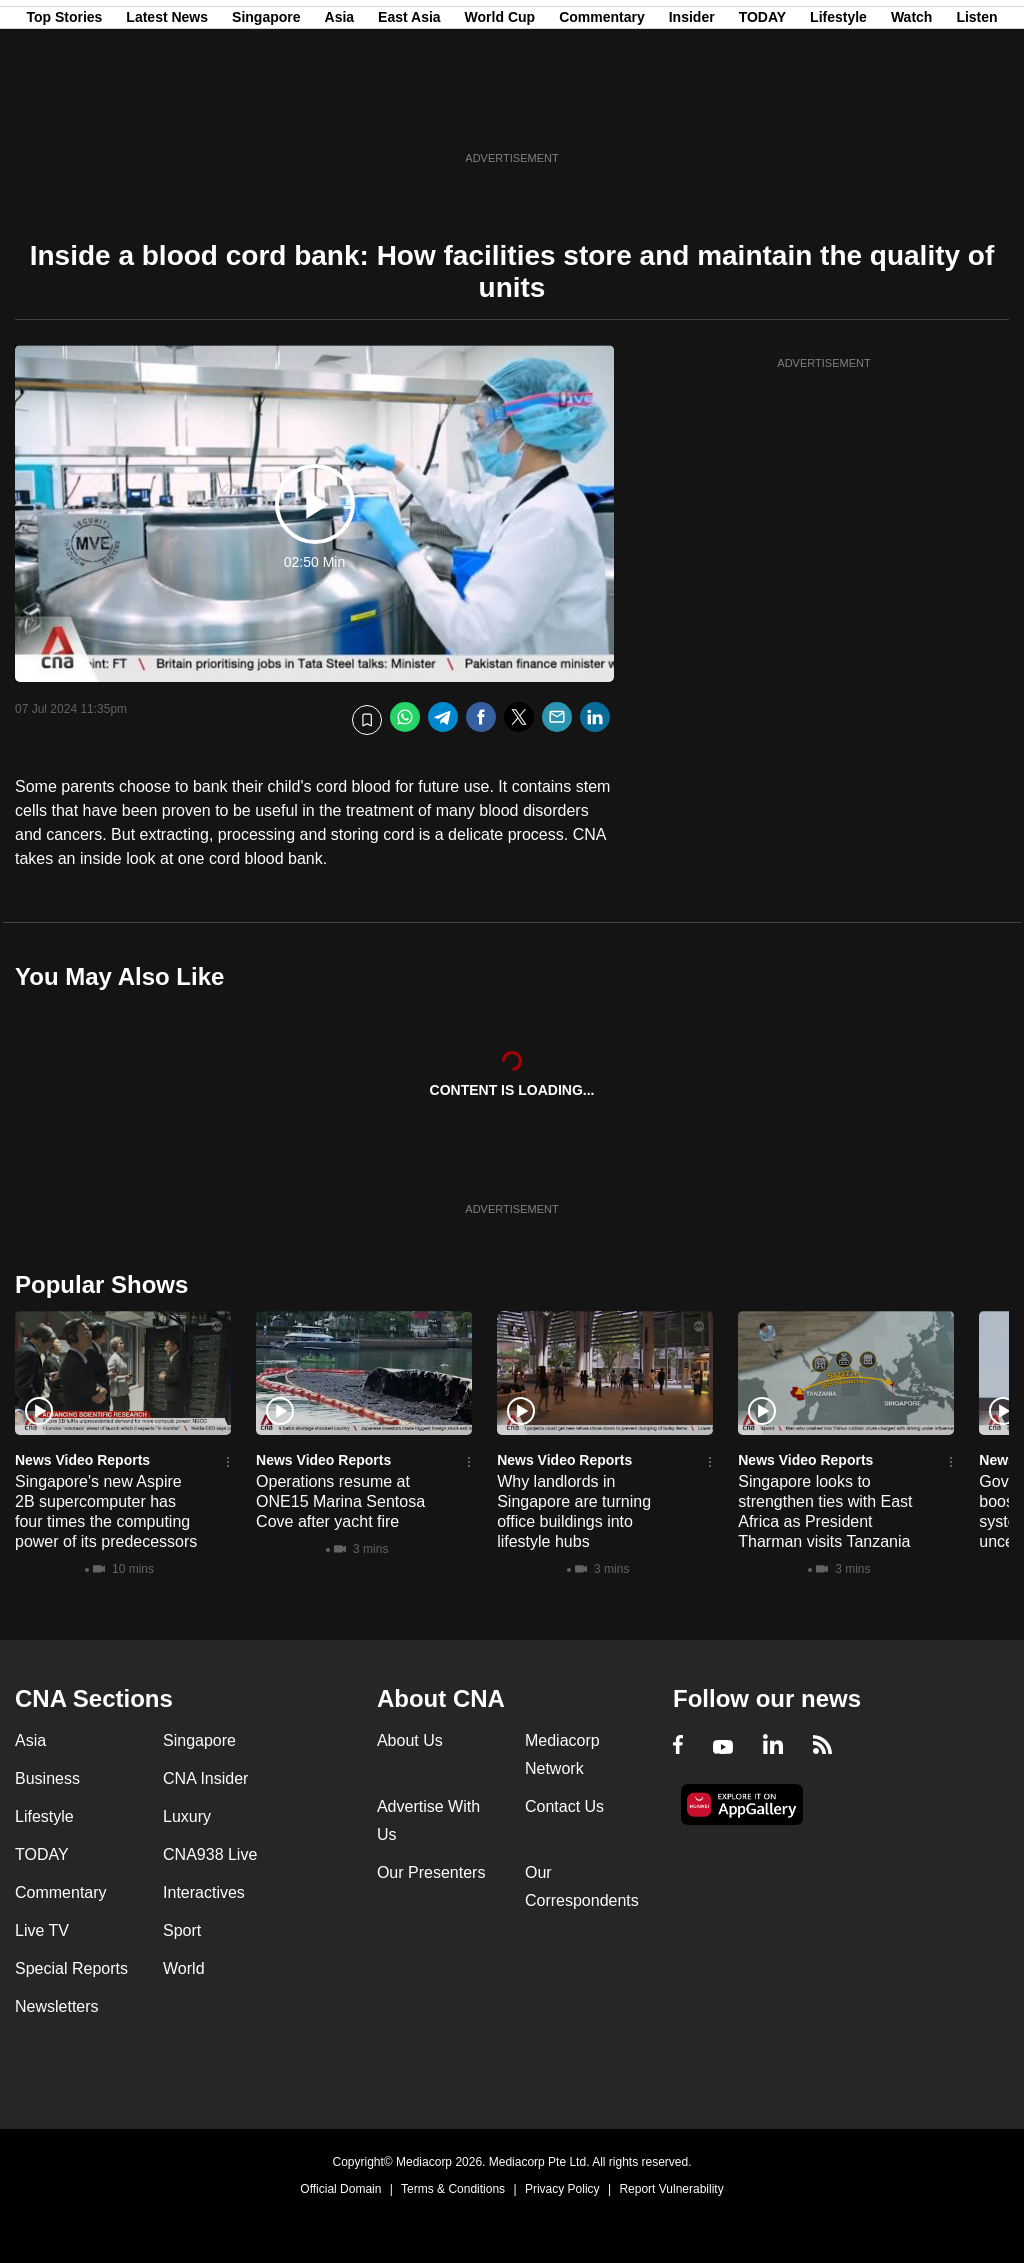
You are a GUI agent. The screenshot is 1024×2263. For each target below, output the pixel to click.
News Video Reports (82, 1460)
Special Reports (71, 1968)
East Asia (409, 113)
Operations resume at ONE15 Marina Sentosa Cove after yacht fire (340, 1501)
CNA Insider (205, 1778)
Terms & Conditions (453, 2189)
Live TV (42, 1930)
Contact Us (564, 1806)
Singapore (266, 113)
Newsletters (57, 2006)
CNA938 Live (210, 1854)
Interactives (204, 1892)
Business (47, 1778)
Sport (182, 1930)
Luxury (187, 1816)
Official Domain (340, 2189)
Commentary (602, 113)
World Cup (500, 113)
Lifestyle (838, 113)
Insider (692, 113)
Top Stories (64, 113)
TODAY (762, 113)
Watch (911, 113)
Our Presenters (431, 1872)
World (184, 1968)
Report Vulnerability (671, 2189)
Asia (340, 113)
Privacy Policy (562, 2189)
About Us (410, 1740)
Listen (976, 113)
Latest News (167, 113)
